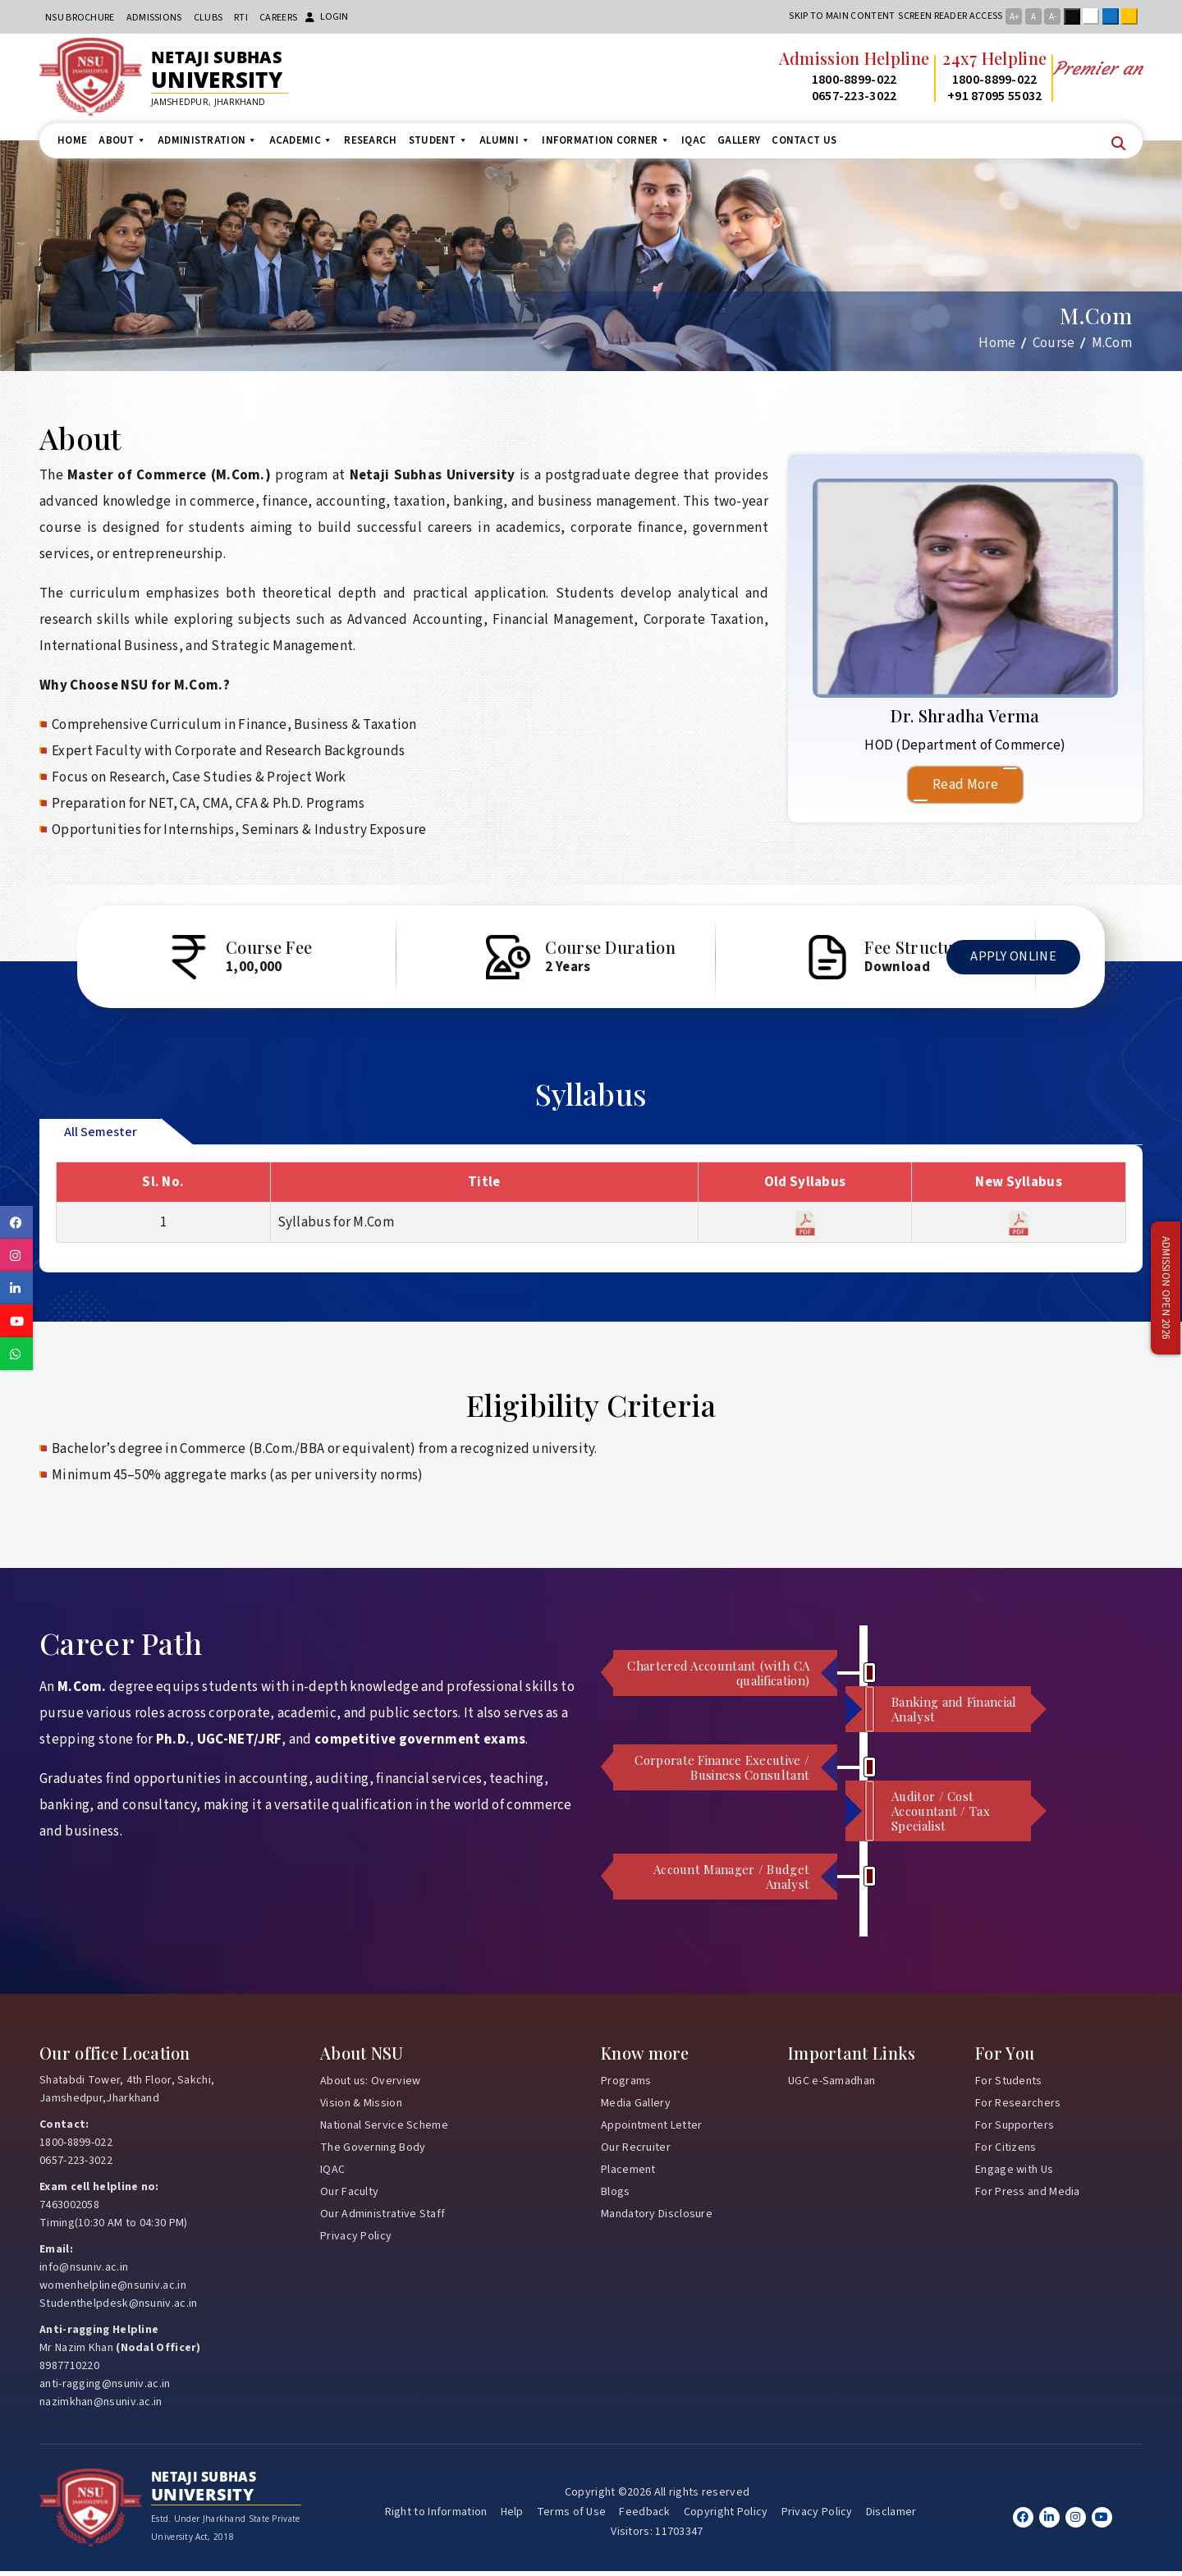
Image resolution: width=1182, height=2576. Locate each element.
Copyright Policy (726, 2517)
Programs (626, 2085)
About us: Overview (370, 2085)
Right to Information (436, 2517)
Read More (965, 785)
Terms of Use (572, 2517)
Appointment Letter (651, 2129)
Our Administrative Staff (382, 2218)
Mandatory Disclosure (656, 2218)
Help (512, 2517)
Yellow (1133, 16)
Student (438, 140)
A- (1052, 17)
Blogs (615, 2196)
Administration (208, 140)
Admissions (154, 18)
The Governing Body (372, 2151)
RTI (241, 18)
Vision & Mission (361, 2107)
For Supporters (1014, 2129)
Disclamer (891, 2517)
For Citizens (1006, 2151)
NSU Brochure (80, 18)
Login (326, 17)
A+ (1014, 17)
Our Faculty (349, 2196)
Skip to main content (842, 16)
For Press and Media (1027, 2196)
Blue (1114, 16)
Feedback (644, 2517)
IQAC (693, 140)
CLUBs (208, 18)
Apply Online (1006, 968)
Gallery (738, 140)
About (122, 140)
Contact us (804, 140)
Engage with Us (1014, 2174)
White (1094, 16)
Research (370, 140)
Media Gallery (636, 2107)
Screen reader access (950, 16)
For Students (1008, 2085)
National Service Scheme (384, 2129)
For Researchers (1018, 2107)
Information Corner (606, 140)
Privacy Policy (356, 2240)
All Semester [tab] (100, 1136)
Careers (278, 18)
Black (1075, 16)
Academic (301, 140)
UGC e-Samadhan (831, 2085)
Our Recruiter (636, 2151)
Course (1054, 343)
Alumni (504, 140)
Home (72, 140)
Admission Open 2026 (1165, 1288)
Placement (628, 2174)
